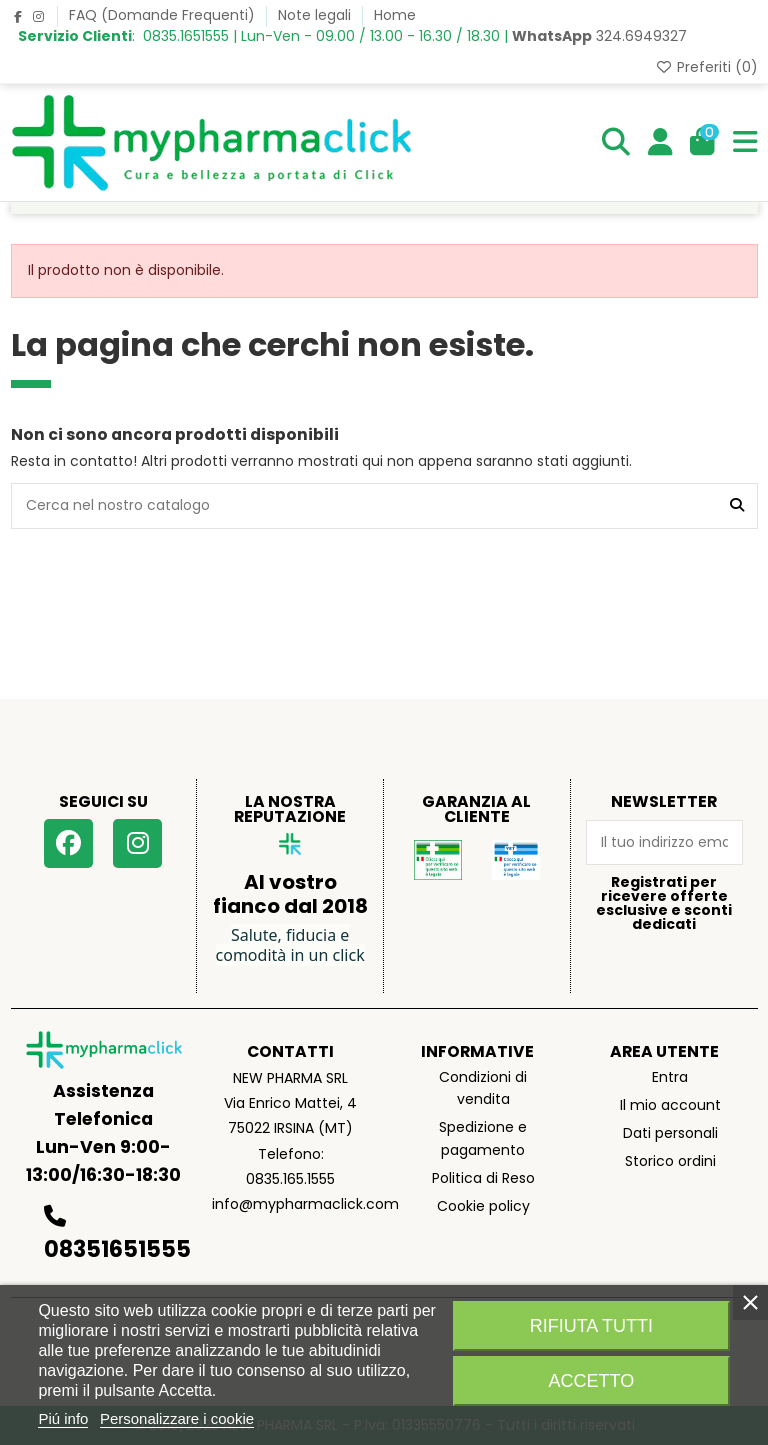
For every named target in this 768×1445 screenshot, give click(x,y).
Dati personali (670, 1133)
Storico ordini (670, 1161)
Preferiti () (706, 67)
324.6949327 (599, 36)
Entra (670, 1077)
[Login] (660, 143)
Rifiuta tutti (591, 1326)
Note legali (316, 15)
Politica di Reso (483, 1178)
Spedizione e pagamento (483, 1138)
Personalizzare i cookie (177, 1418)
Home (395, 15)
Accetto (592, 1381)
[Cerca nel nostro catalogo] (737, 505)
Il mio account (670, 1105)
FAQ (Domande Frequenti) (164, 15)
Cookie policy (483, 1206)
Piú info (63, 1418)
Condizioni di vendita (483, 1088)
